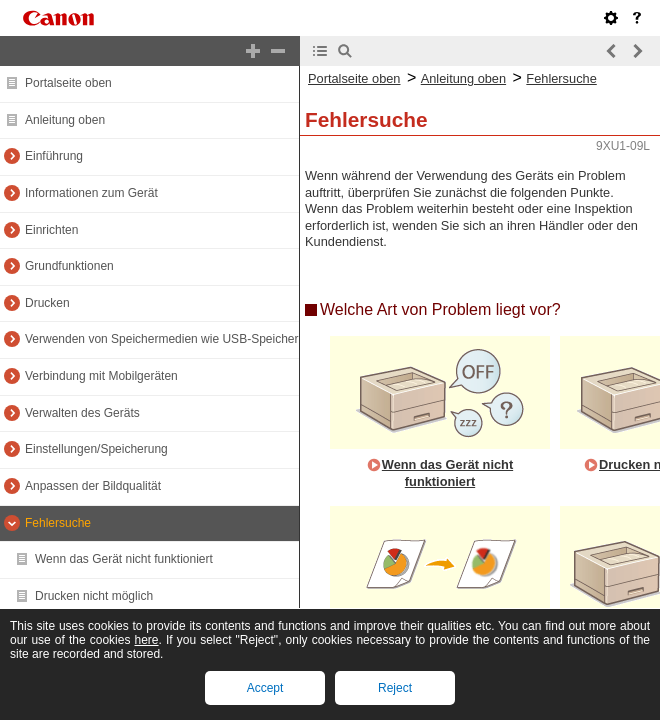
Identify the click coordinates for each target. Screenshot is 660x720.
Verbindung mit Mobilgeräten (101, 376)
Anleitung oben (65, 120)
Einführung (54, 156)
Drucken (47, 303)
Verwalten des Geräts (82, 413)
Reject (395, 688)
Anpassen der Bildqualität (93, 486)
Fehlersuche (58, 523)
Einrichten (51, 230)
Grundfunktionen (69, 266)
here (147, 640)
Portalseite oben (68, 83)
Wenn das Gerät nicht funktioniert (124, 559)
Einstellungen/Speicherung (96, 449)
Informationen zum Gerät (91, 193)
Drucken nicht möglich (94, 596)
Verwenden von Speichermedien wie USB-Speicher (162, 339)
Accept (265, 688)
